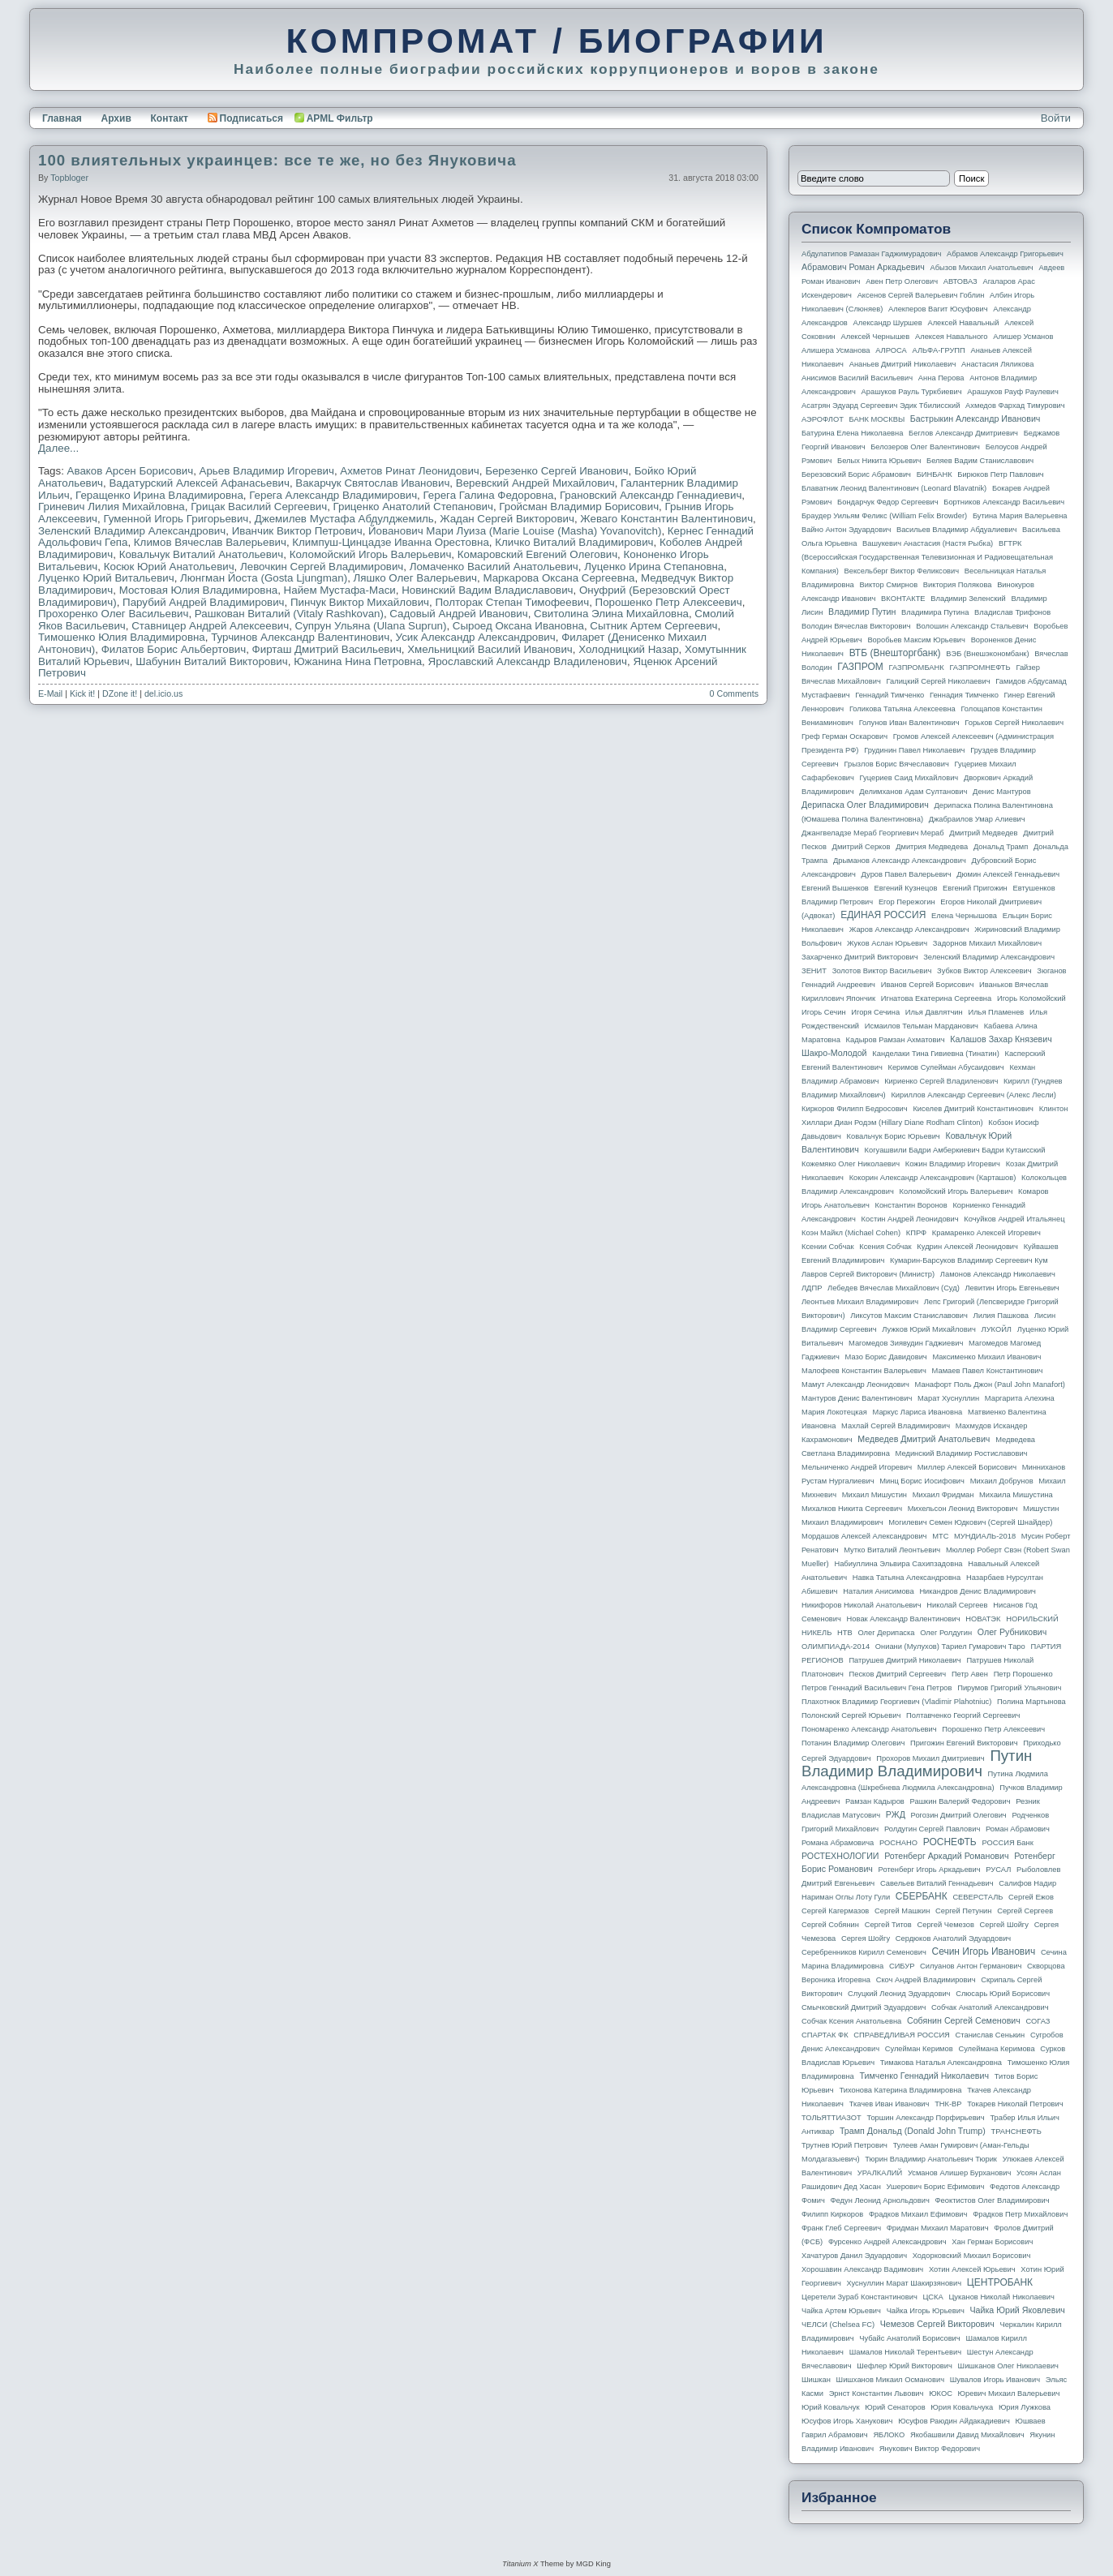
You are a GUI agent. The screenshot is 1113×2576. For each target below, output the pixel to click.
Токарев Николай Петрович (1015, 2104)
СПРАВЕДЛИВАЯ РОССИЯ (901, 2035)
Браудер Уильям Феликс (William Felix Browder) (884, 516)
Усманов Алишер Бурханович (959, 2173)
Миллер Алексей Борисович (966, 1467)
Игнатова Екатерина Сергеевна (936, 998)
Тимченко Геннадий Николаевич (924, 2075)
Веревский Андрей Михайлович (535, 483)
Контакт (168, 118)
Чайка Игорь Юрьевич (926, 2311)
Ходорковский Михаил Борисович (972, 2256)
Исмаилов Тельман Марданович (921, 1026)
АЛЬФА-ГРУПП (938, 350)
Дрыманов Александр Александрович (899, 861)
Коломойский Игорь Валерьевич (371, 554)
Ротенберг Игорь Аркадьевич (930, 1869)
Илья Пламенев (996, 1012)
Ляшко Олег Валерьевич (415, 578)
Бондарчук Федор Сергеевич (887, 502)
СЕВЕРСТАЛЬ (977, 1897)
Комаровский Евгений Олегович (537, 554)
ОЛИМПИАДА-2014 (835, 1646)
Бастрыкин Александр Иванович (975, 418)
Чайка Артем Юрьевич (841, 2311)
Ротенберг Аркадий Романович (946, 1856)
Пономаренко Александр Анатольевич (869, 1729)
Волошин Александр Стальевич (972, 626)
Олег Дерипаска (885, 1633)
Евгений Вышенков (835, 888)
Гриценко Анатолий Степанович (413, 506)
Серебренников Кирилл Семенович (863, 1952)
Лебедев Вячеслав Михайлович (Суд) (893, 1288)
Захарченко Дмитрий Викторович (859, 957)
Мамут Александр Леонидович (855, 1384)
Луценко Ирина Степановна (654, 566)
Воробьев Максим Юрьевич (916, 640)
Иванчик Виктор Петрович (297, 531)
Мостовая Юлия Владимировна (198, 590)
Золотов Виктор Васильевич (882, 971)
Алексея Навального (951, 337)
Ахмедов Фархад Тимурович (1015, 405)
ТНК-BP (948, 2104)
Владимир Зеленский (967, 599)
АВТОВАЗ (960, 281)
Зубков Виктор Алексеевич (984, 971)
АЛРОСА (891, 350)
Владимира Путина (935, 612)
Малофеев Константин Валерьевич (863, 1371)
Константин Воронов (910, 1205)
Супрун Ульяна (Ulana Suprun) (371, 626)
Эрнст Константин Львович (876, 2393)
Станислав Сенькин (990, 2035)
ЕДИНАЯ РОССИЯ (883, 915)
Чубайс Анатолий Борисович (909, 2338)
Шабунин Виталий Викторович (211, 661)
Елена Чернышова (964, 916)
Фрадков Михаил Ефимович (918, 2214)
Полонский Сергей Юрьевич (850, 1715)
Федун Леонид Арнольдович (879, 2200)
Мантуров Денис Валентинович (856, 1398)
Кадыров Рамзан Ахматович (895, 1040)
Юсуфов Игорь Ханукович (846, 2421)
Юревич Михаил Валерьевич (1009, 2393)
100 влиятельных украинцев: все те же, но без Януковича (277, 160)
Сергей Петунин (963, 1911)
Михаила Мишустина (1016, 1495)
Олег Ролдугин (946, 1633)
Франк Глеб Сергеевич (841, 2228)
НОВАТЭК (982, 1619)
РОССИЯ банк (1007, 1843)
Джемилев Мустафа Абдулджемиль (344, 519)
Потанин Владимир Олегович (853, 1743)
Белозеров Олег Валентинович (925, 447)
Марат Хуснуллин (948, 1398)
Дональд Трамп (1000, 847)
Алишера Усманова (835, 350)
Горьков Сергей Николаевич (1014, 723)
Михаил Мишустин (874, 1495)
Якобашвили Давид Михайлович (967, 2435)
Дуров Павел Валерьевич (907, 874)
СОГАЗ (1038, 2021)
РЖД (895, 1814)
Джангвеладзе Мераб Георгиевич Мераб (872, 833)
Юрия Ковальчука (961, 2407)
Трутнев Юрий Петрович (844, 2145)
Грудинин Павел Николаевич (914, 750)
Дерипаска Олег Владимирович (865, 804)
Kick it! (82, 693)
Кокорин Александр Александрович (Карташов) (932, 1178)
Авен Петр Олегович (902, 281)
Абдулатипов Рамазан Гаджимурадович (871, 254)
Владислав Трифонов (1012, 612)
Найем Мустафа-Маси (340, 590)
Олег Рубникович (1012, 1632)
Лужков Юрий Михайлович (928, 1329)
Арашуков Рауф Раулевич (1013, 392)
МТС (940, 1536)
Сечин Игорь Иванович (983, 1951)
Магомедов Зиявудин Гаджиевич (906, 1343)
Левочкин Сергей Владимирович (321, 566)
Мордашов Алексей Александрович (863, 1536)
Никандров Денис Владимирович (977, 1591)
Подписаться (245, 118)
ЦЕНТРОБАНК (1000, 2282)
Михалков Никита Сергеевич (851, 1509)
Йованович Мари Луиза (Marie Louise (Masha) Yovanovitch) (514, 531)
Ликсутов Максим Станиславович (909, 1316)
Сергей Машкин (902, 1911)
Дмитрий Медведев (983, 833)
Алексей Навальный (963, 323)
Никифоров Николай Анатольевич (861, 1605)
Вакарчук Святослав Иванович (372, 483)
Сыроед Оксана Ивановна (518, 626)
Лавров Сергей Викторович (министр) (868, 1274)
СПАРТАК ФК (825, 2035)
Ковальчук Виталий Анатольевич (201, 554)
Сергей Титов (888, 1925)
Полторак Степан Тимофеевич (512, 602)
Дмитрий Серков (861, 847)
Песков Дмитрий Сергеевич (898, 1674)
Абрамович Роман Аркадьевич (863, 267)
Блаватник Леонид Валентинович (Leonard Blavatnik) (893, 488)
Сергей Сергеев (1025, 1911)
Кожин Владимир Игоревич (952, 1164)
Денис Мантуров (1002, 792)
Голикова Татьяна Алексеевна (902, 709)
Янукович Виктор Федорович (929, 2449)
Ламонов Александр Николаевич (997, 1274)
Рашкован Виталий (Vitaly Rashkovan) (289, 614)
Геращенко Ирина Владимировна (159, 495)
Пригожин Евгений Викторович (964, 1743)
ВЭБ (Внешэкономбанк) (987, 654)
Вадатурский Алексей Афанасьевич (199, 483)
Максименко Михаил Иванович (986, 1357)
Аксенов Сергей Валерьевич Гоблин (921, 295)
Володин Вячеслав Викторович (856, 626)
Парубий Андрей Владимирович (203, 602)
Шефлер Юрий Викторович (904, 2366)
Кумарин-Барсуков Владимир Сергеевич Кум (969, 1260)
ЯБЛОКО (889, 2435)
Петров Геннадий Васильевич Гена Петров (876, 1688)
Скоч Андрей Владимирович (926, 1980)
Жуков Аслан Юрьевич (887, 943)
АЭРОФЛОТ (822, 419)
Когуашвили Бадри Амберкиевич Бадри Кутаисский (955, 1150)
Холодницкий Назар (628, 649)
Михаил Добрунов (1002, 1481)
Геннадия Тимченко (964, 695)
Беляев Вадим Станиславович (980, 461)
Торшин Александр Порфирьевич (925, 2118)
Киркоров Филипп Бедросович (854, 1109)
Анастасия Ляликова (997, 364)
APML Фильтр (340, 118)
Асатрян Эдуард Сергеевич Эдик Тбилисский (880, 405)
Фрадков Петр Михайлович (1020, 2214)
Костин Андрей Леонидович (910, 1219)
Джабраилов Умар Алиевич (977, 819)
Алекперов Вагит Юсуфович (938, 309)
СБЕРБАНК (922, 1896)
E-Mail (50, 693)
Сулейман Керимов (919, 2049)
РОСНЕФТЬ (950, 1842)
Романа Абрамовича (837, 1843)
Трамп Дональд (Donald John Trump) (913, 2131)
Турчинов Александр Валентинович (300, 637)
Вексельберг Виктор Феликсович (902, 571)
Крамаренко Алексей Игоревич (986, 1233)
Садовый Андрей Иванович (458, 614)
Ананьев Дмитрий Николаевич (902, 364)
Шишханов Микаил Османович (890, 2380)
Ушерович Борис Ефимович (936, 2187)
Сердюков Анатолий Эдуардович (953, 1938)
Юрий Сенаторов (895, 2407)
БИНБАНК (934, 474)
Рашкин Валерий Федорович (960, 1801)
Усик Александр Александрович (476, 637)
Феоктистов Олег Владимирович (992, 2200)
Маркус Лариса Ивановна (918, 1412)
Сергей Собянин (830, 1925)
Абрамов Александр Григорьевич (1005, 254)
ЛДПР (811, 1288)
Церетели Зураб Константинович (859, 2297)
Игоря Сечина (875, 1012)
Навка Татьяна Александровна (906, 1578)
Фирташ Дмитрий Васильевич (327, 649)
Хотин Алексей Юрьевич (972, 2269)
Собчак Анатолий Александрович (990, 2007)
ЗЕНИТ (814, 971)
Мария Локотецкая (834, 1412)
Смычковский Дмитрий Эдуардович (863, 2007)
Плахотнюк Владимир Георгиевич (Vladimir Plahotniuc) (896, 1702)
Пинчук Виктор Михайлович (359, 602)
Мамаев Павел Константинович (987, 1371)
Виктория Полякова (957, 585)
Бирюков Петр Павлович (1000, 474)
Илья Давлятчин (934, 1012)
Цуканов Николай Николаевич (1001, 2297)
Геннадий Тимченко (889, 695)
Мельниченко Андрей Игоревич (856, 1467)
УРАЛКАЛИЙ (879, 2173)
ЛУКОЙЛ (997, 1329)
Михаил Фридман (943, 1495)
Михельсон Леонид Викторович (963, 1509)
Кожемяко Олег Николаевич (850, 1164)
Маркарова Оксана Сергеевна (558, 578)
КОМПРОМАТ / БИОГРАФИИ (556, 40)
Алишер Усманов (1023, 337)
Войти (1056, 118)
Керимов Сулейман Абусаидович (945, 1067)
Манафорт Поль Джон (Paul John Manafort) (990, 1384)
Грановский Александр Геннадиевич (650, 495)
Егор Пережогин (907, 902)
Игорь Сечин (823, 1012)
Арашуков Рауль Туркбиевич (912, 392)
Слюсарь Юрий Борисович (1003, 1994)
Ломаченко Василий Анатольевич (494, 566)
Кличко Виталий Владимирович (574, 542)
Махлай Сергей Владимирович (895, 1426)
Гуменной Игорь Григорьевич (175, 519)
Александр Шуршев (887, 323)
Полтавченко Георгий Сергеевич (963, 1715)
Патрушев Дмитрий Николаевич (904, 1660)
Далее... (58, 448)
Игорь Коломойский (1031, 998)
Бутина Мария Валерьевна (1020, 516)
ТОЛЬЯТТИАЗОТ (831, 2118)
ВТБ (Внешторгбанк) (895, 653)
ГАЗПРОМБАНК (915, 667)
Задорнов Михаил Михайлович (987, 943)
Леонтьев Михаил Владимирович (859, 1302)
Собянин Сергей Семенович (964, 2020)
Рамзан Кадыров (875, 1801)
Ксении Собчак (827, 1247)
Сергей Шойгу (1004, 1925)
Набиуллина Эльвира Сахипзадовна (898, 1564)
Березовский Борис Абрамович (856, 474)
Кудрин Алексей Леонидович (967, 1247)
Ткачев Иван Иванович (889, 2104)
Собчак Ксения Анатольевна (851, 2021)
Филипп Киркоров (832, 2214)
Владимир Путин (862, 611)
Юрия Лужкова (1025, 2407)
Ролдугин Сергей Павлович (932, 1829)
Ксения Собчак (885, 1247)
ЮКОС (940, 2393)
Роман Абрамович (1018, 1829)
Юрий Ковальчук (830, 2407)
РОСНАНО (898, 1843)
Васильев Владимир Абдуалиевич (956, 530)
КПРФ (916, 1233)
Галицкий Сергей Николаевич (938, 681)
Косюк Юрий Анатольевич (169, 566)
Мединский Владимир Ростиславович (962, 1453)
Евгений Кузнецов (906, 888)
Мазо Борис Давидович (886, 1357)
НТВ (845, 1633)
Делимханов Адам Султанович (913, 792)
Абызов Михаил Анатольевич (982, 268)
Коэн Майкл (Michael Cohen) (850, 1233)
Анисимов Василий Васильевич (857, 378)
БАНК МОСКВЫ (877, 419)
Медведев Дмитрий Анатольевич (923, 1439)
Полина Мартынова (1031, 1702)
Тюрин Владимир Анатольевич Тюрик (931, 2159)
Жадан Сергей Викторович (507, 519)
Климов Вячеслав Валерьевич (210, 542)
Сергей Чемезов (945, 1925)
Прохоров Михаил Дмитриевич (930, 1758)
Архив (116, 118)
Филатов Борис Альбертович (173, 649)
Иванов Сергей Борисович (927, 985)
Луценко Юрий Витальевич (106, 578)
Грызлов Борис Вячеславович (896, 764)
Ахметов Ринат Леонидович (409, 471)
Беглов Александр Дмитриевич (963, 433)
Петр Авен (970, 1674)
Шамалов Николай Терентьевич (905, 2352)
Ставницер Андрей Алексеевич (210, 626)
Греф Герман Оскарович (844, 736)
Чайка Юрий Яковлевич (1016, 2310)
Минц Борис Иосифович (922, 1481)
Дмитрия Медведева (932, 847)
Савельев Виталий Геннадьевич (937, 1883)
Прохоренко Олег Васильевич (113, 614)
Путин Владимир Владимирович (916, 1763)
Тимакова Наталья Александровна (941, 2063)
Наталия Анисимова (878, 1591)
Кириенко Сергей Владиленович (941, 1081)
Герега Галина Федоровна (488, 495)
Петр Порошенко (1023, 1674)
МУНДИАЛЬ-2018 (985, 1536)
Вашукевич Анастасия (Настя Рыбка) (927, 543)
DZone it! (119, 693)
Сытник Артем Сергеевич (653, 626)
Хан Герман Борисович (992, 2242)
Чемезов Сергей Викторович (937, 2324)
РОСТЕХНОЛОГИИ (840, 1856)
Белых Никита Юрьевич (879, 461)
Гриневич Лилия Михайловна (111, 506)
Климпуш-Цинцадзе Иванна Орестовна (390, 542)
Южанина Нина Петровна (358, 661)
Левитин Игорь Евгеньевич (1012, 1288)
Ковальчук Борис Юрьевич (893, 1136)
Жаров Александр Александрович (909, 929)
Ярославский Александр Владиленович (527, 661)
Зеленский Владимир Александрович (132, 531)
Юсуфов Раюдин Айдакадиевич (954, 2421)
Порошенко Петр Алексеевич (668, 602)
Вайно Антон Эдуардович (846, 530)
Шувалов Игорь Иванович (995, 2380)
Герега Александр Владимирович (333, 495)
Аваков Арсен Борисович (130, 471)
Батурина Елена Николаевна (852, 433)
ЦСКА (932, 2297)
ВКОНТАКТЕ (903, 599)
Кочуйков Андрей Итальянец (1014, 1219)
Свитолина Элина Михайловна (611, 614)
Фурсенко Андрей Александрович (887, 2242)
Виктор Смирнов (889, 585)
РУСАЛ (998, 1869)
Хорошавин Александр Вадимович (862, 2269)
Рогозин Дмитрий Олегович (959, 1815)
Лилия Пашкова (1001, 1316)
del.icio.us (163, 693)
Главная (62, 118)
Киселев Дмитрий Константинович (973, 1109)
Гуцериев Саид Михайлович (909, 778)
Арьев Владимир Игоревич (267, 471)
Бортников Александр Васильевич (1003, 502)
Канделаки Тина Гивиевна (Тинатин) (935, 1054)
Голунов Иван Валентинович (909, 723)
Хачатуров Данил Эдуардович (854, 2256)
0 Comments (734, 693)
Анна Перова (941, 378)
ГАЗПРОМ (860, 666)
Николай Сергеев (956, 1605)
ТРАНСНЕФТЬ (1016, 2131)
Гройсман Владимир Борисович (579, 506)
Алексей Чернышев (874, 337)
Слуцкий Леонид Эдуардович (899, 1994)
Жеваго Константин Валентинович (666, 519)
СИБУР (902, 1966)
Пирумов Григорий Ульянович (1009, 1688)
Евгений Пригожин (975, 888)
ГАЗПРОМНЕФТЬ (979, 667)
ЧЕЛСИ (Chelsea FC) (837, 2325)
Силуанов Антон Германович (970, 1966)
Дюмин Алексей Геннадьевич (1007, 874)
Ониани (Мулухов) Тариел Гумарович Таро (950, 1646)
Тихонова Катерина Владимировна (900, 2090)
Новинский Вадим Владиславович (487, 590)
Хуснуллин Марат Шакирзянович (904, 2283)
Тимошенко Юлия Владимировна (121, 637)
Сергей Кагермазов (835, 1911)
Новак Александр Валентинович (903, 1619)
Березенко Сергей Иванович (556, 471)
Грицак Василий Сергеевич (259, 506)
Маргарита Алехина (1020, 1398)
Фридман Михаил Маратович (938, 2228)
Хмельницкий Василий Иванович (490, 649)
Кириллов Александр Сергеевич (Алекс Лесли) (973, 1095)
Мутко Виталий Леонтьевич (892, 1550)
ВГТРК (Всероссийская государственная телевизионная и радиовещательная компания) (927, 557)
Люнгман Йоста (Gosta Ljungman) (263, 578)
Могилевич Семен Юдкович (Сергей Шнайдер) (970, 1522)
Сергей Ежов (1031, 1897)
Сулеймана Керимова (996, 2049)
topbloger (69, 177)
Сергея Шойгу (865, 1938)
